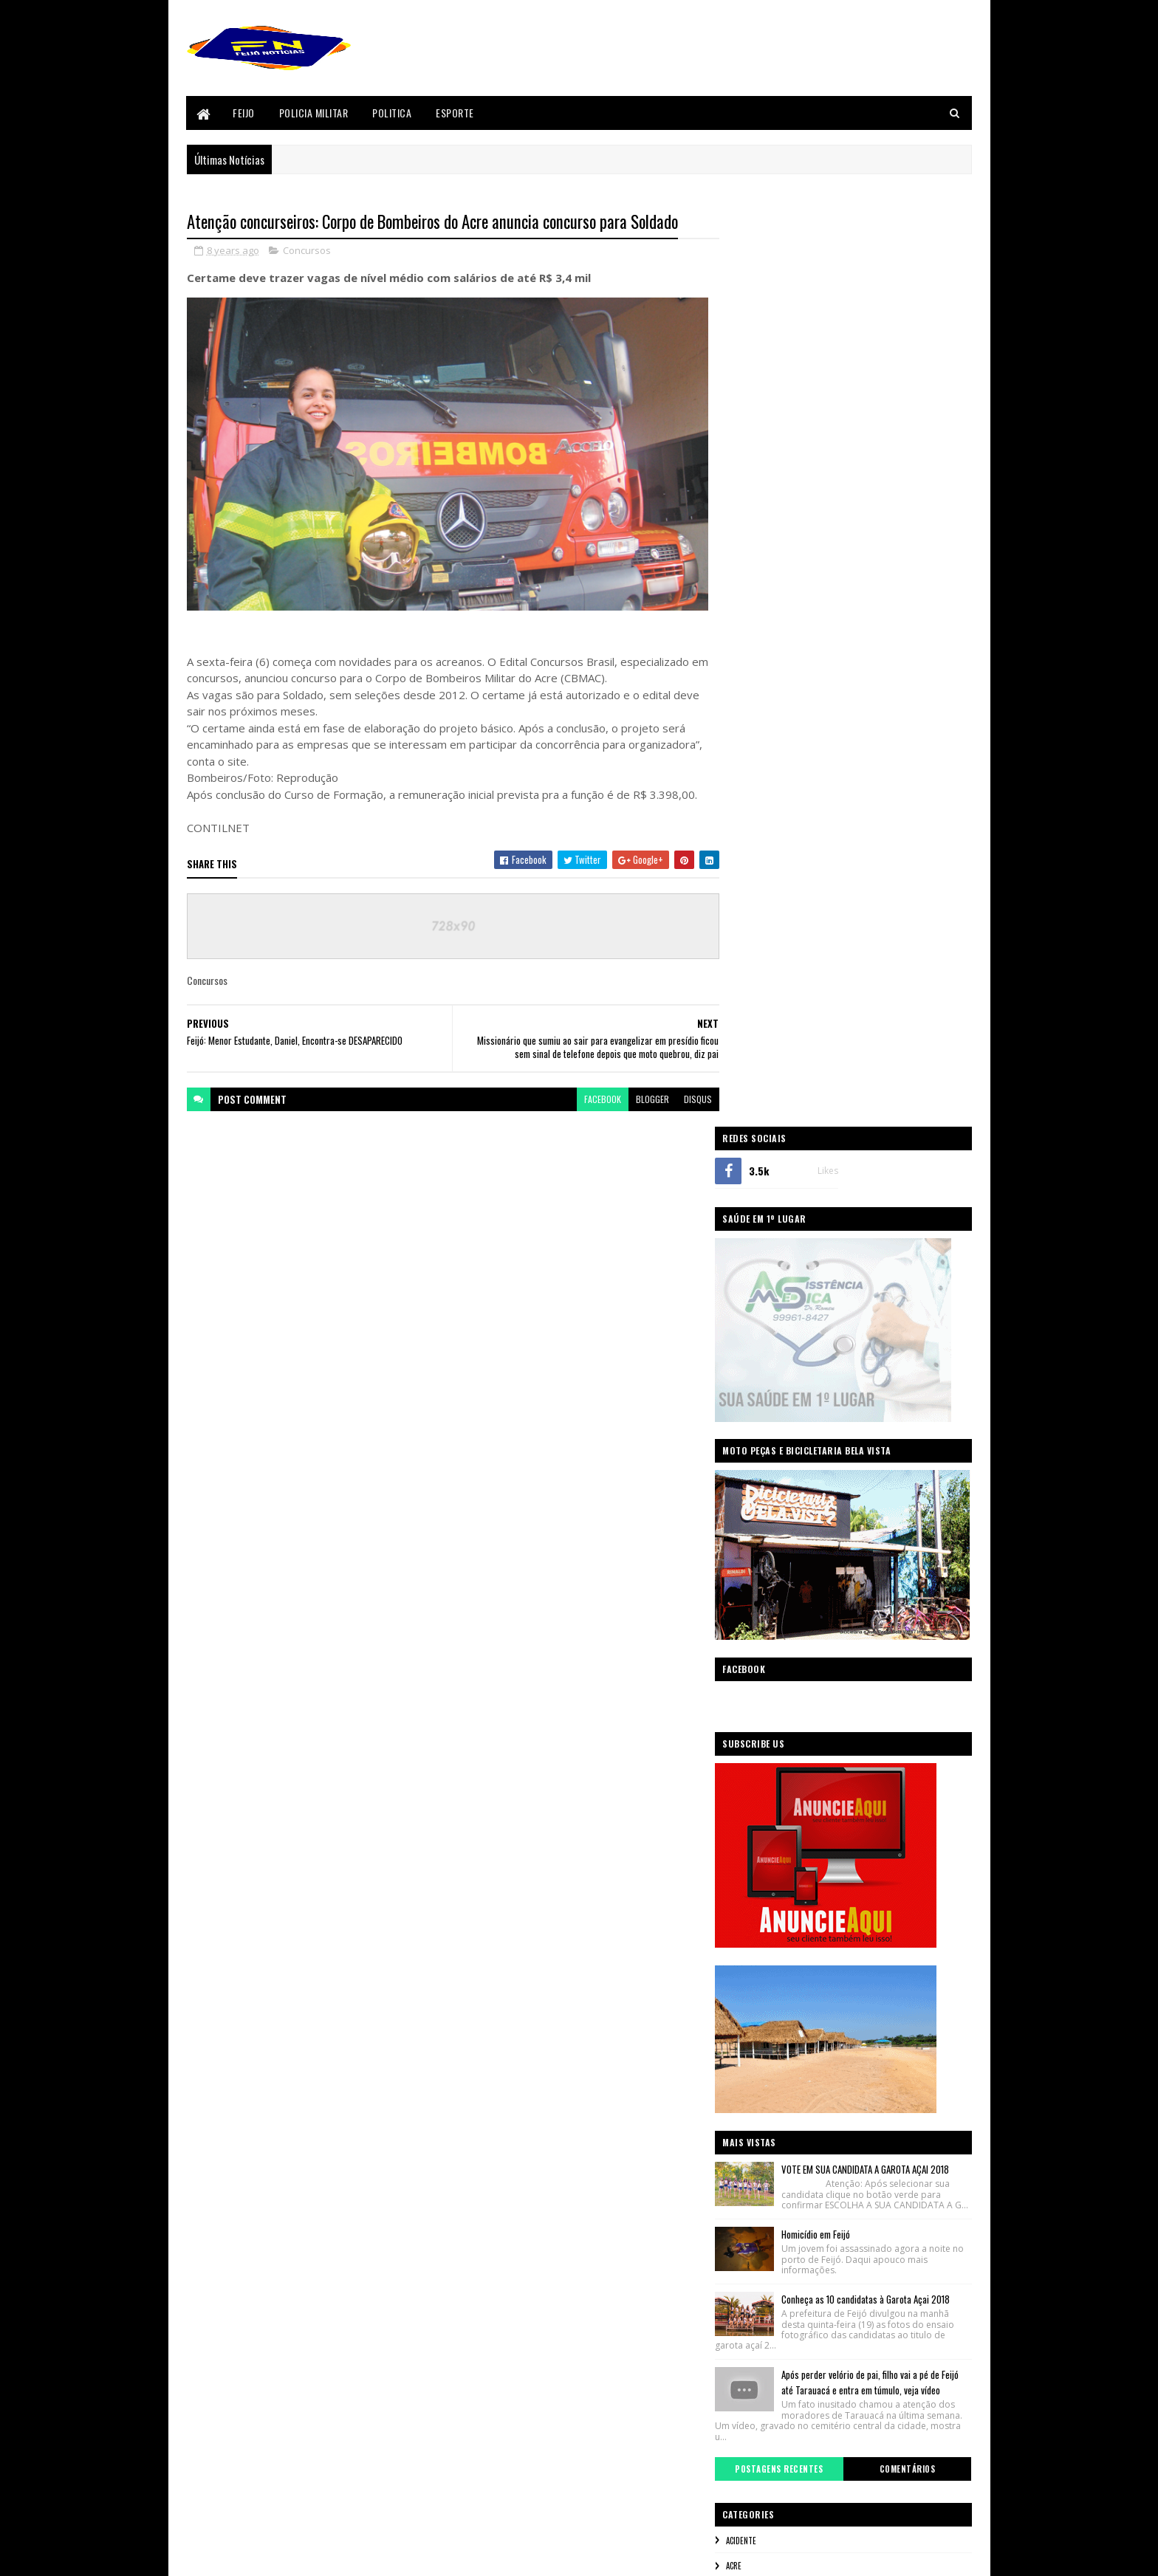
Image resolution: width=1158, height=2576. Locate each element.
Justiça (760, 1937)
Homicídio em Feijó (837, 1325)
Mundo (759, 1962)
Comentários (913, 1565)
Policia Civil (768, 2011)
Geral (757, 1911)
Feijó (755, 1861)
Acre (755, 1662)
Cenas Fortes (770, 1762)
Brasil (758, 1736)
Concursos (307, 251)
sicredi (759, 2111)
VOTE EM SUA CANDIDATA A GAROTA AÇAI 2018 (886, 1250)
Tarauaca (763, 2136)
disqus (688, 1099)
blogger (642, 1099)
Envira (758, 1812)
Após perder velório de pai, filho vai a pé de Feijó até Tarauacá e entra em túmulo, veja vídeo (882, 1482)
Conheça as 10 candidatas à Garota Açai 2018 (887, 1390)
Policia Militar (314, 112)
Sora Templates (330, 2555)
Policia (759, 1986)
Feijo (244, 112)
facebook (593, 1099)
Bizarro (761, 1712)
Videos (759, 2161)
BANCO (758, 1687)
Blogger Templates (222, 2555)
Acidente (762, 1637)
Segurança (766, 2086)
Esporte (455, 112)
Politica (392, 112)
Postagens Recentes (795, 1565)
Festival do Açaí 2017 (783, 1886)
